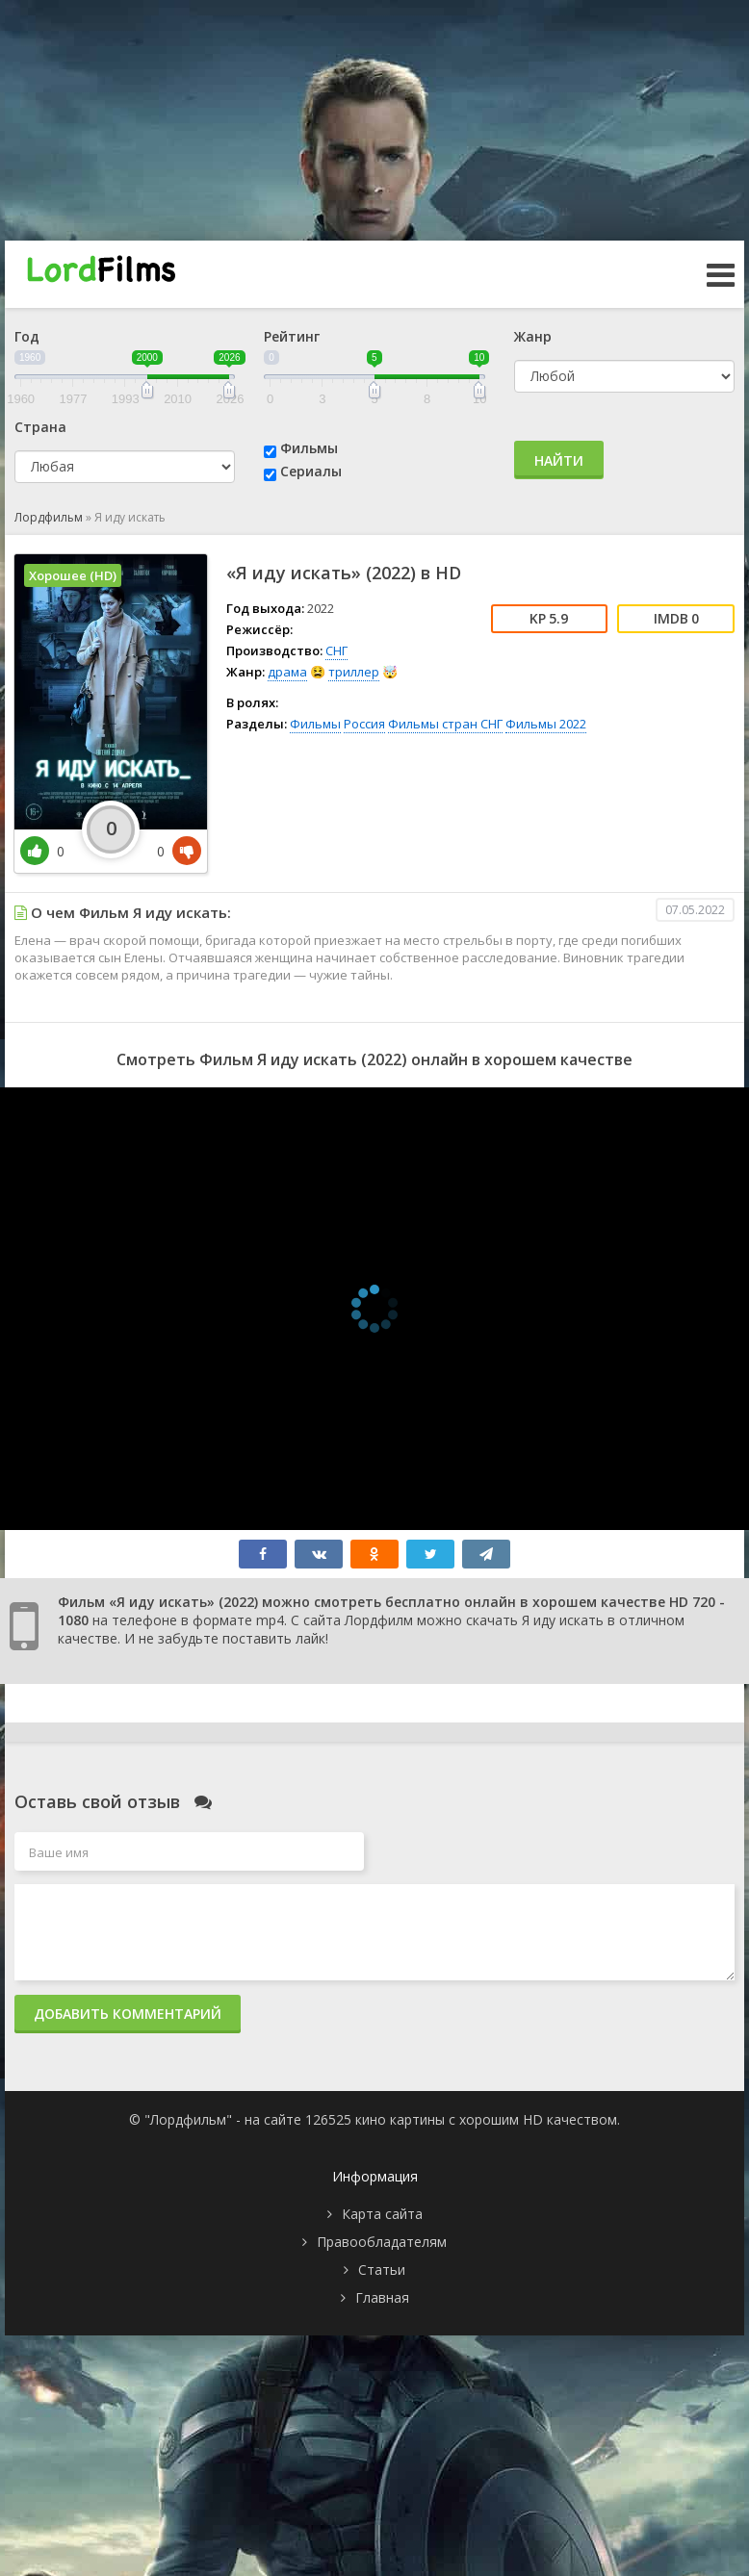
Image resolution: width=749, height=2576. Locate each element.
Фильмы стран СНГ (445, 723)
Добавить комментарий (127, 2013)
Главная (382, 2297)
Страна (40, 427)
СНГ (336, 650)
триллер (353, 671)
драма (287, 671)
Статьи (381, 2269)
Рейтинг (292, 336)
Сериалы (311, 471)
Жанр (533, 336)
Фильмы (309, 448)
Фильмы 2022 (545, 723)
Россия (364, 723)
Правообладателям (382, 2241)
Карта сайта (382, 2214)
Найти (558, 460)
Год (26, 336)
